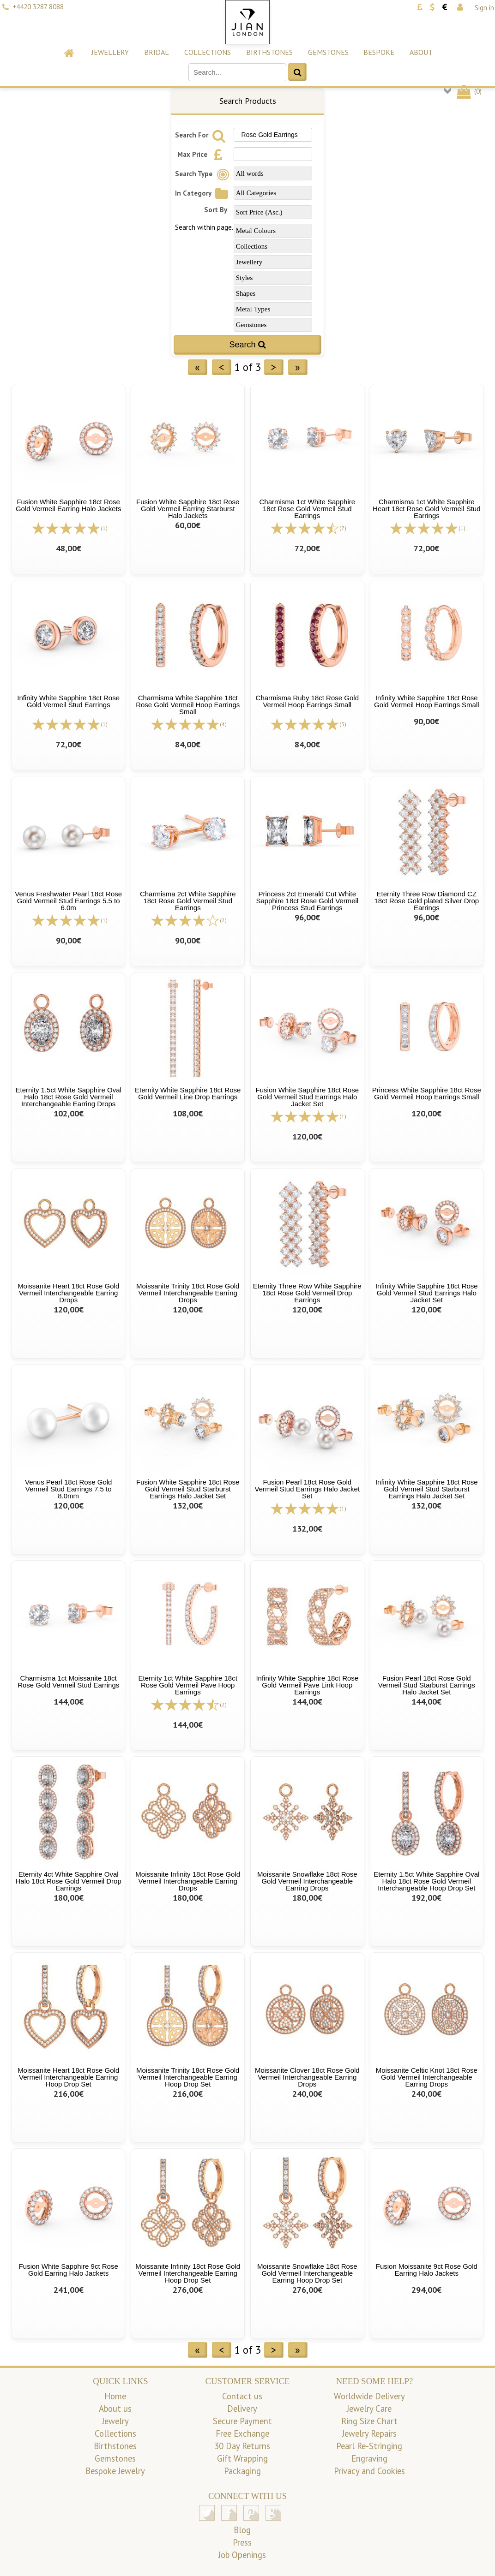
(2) (223, 920)
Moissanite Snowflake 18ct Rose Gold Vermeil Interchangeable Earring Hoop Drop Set (307, 2273)
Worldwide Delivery (369, 2396)
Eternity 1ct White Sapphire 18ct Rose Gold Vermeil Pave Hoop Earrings (188, 1685)
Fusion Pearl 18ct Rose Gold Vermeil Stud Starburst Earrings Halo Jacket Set (426, 1685)
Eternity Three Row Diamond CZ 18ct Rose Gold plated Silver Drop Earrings (426, 901)
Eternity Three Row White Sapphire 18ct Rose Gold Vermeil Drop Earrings (307, 1293)
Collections (207, 52)
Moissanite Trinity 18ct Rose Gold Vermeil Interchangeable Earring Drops (187, 1293)
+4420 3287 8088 (38, 6)
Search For (201, 135)
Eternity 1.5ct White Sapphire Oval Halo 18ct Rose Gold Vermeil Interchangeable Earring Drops (68, 1097)
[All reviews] (66, 527)
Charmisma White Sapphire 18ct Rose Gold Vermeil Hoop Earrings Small (188, 705)
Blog (242, 2529)
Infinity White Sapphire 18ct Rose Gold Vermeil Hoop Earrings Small (426, 701)
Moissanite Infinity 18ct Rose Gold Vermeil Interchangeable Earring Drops (187, 1881)
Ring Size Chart (369, 2421)
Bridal (156, 52)
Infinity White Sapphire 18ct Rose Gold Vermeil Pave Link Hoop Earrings (307, 1685)
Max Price (202, 154)
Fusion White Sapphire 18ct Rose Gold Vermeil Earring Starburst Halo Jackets (187, 508)
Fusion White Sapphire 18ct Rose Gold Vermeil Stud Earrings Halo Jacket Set (307, 1097)
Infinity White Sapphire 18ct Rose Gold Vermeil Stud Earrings (68, 701)
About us (115, 2408)
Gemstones (328, 52)
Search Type (203, 173)
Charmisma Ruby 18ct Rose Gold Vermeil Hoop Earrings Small (307, 701)
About (421, 52)
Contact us (242, 2396)
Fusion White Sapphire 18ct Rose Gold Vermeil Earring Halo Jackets (68, 505)
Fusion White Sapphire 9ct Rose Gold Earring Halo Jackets (68, 2269)
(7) (342, 528)
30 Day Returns (242, 2445)
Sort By (215, 209)
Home (115, 2396)
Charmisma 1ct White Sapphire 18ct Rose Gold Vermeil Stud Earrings (307, 508)
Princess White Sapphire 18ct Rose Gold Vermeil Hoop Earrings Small (426, 1093)
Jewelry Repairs (369, 2433)
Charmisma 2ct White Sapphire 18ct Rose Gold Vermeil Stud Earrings (188, 901)
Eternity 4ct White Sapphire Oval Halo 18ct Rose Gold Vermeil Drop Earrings (68, 1881)
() (468, 91)
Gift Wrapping (242, 2458)
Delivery (242, 2408)
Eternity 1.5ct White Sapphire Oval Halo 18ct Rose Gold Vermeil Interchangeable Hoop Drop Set (426, 1881)
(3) (342, 724)
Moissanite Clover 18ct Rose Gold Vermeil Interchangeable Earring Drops (307, 2077)
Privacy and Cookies (369, 2470)
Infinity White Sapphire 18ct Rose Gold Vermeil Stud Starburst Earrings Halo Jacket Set (426, 1489)
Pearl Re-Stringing (369, 2445)
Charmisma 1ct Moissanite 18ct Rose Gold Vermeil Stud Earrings (68, 1681)
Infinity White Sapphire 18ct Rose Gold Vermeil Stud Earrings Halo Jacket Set (426, 1293)
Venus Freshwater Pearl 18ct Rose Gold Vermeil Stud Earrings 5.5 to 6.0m (68, 901)
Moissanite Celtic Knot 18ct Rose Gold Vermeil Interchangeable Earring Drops (426, 2077)
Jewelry (115, 2421)
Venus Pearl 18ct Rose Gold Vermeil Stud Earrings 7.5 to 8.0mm (68, 1489)
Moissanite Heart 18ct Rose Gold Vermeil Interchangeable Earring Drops (68, 1293)
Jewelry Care (369, 2408)
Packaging (242, 2470)
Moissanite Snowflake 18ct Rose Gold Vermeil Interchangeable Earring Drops (307, 1881)
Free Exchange (242, 2433)
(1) (104, 528)
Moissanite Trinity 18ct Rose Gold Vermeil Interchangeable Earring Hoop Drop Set (187, 2077)
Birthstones (269, 52)
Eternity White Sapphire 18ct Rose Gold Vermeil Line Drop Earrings (188, 1093)
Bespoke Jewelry (115, 2470)
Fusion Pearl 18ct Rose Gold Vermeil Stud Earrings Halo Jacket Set (307, 1489)
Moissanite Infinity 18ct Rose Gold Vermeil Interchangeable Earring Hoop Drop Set (187, 2273)
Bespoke (378, 52)
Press (242, 2542)
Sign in (484, 7)
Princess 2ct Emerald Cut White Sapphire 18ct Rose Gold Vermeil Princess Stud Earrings (307, 901)
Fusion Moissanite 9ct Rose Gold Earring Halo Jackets (426, 2269)
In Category (203, 193)
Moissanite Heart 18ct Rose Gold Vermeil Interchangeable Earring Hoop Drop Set (68, 2077)
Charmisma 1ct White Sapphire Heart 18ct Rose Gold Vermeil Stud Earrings (426, 508)
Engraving (369, 2458)
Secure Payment (242, 2421)
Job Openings (242, 2554)
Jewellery (110, 52)
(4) (223, 724)
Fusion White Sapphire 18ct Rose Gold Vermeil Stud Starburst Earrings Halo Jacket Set (187, 1489)
